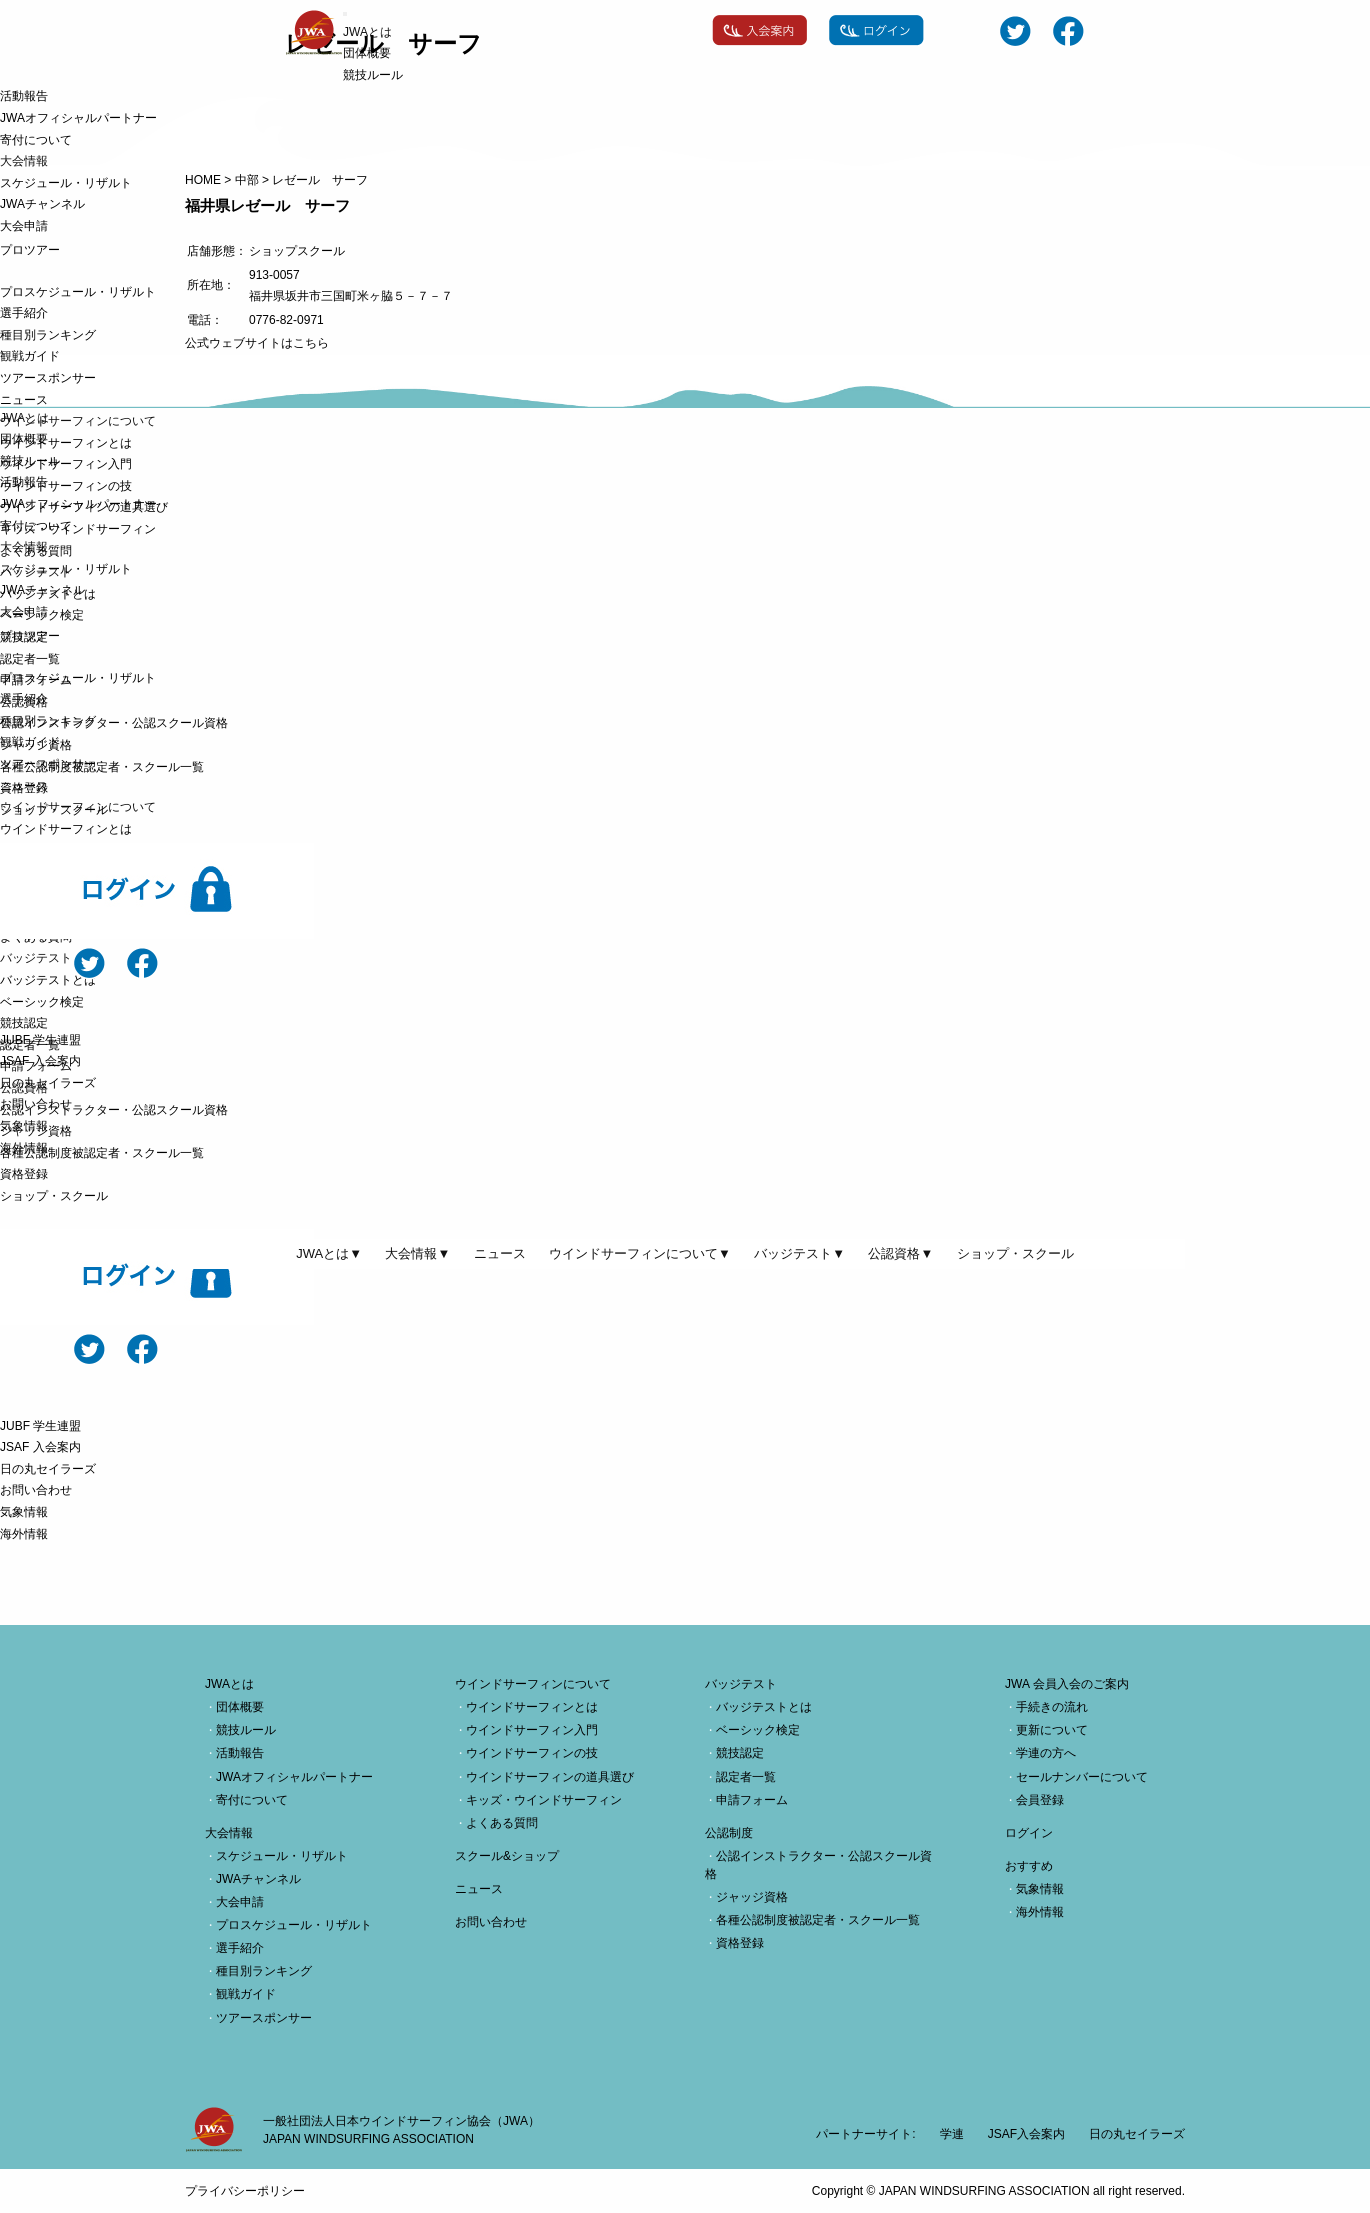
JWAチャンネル (42, 204)
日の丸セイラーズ (48, 1083)
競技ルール (373, 75)
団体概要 (367, 53)
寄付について (36, 140)
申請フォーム (36, 680)
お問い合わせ (36, 1104)
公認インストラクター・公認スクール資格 (114, 723)
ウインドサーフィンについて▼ (640, 1253)
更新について (1052, 1730)
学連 (952, 2134)
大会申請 (24, 226)
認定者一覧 (30, 659)
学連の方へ (1046, 1753)
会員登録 (1040, 1800)
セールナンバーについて (1082, 1777)
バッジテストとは (48, 594)
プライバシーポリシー (245, 2191)
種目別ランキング (48, 335)
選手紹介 (24, 313)
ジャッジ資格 (36, 745)
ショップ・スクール (54, 810)
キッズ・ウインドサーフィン (78, 529)
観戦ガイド (30, 356)
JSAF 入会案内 (40, 1061)
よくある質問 (36, 551)
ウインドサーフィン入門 (66, 464)
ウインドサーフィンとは (66, 443)
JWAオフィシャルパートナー (78, 118)
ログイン (1029, 1833)
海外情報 (24, 1148)
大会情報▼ (417, 1253)
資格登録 (24, 788)
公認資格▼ (900, 1253)
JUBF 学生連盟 (40, 1040)
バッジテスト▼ (799, 1253)
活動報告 (24, 96)
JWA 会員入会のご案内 (1067, 1684)
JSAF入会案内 (1026, 2134)
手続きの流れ (1052, 1707)
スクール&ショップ (507, 1856)
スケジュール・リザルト (66, 183)
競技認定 (24, 637)
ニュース (24, 400)
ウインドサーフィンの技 (66, 486)
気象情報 (24, 1126)
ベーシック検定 (42, 615)
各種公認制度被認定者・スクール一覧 (102, 767)
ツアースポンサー (48, 378)
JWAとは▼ (329, 1253)
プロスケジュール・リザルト (78, 292)
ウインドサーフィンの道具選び (84, 507)
